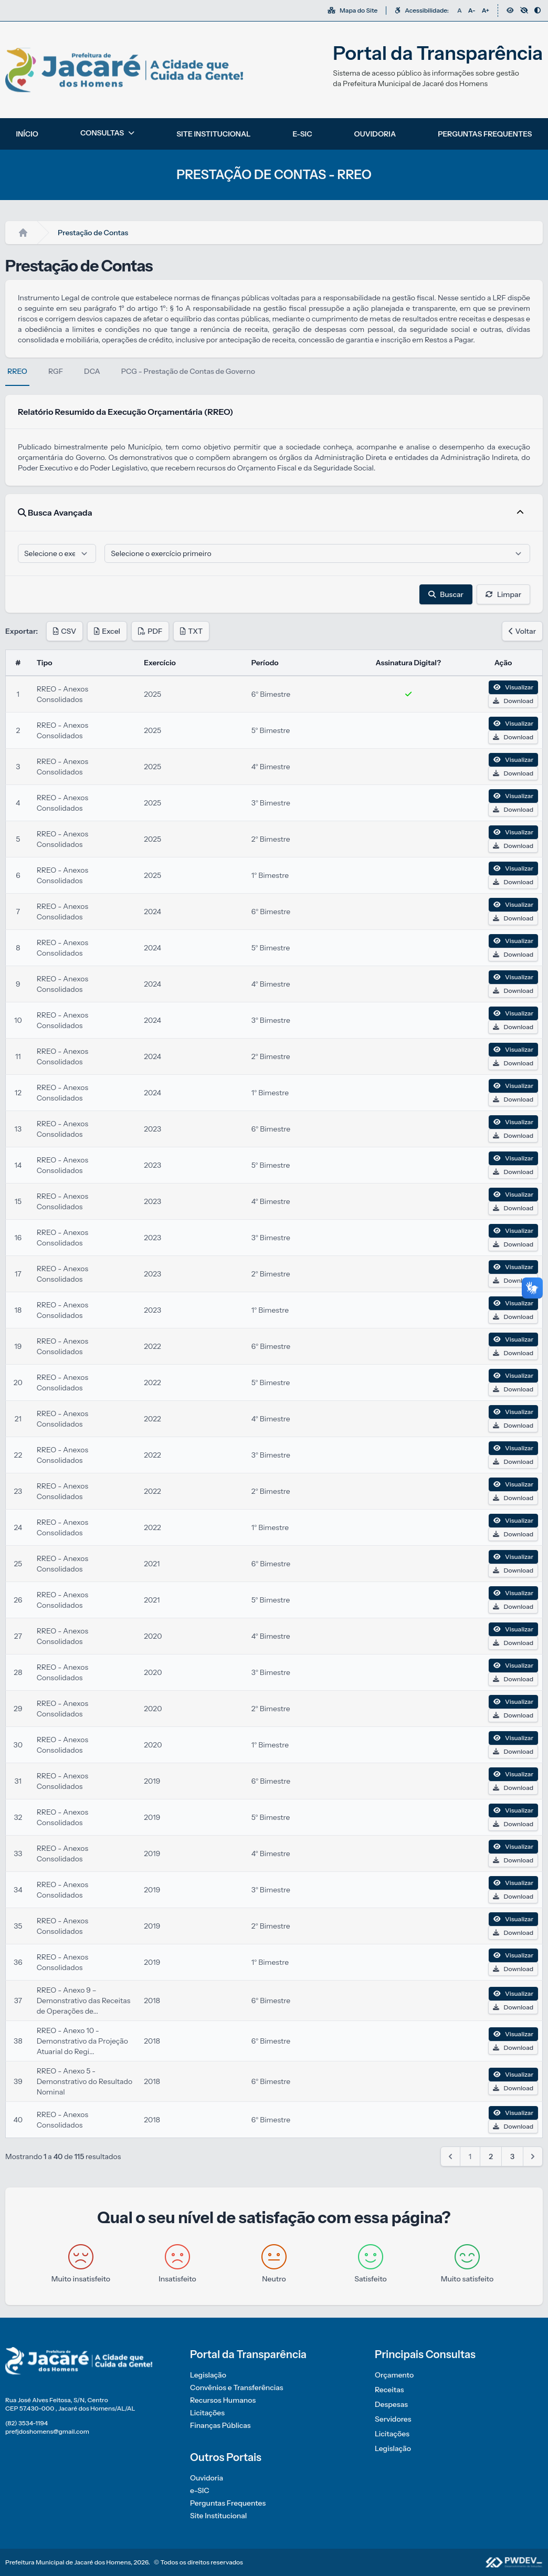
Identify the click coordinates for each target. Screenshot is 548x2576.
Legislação (208, 2375)
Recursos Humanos (223, 2400)
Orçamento (394, 2375)
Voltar (522, 631)
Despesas (391, 2404)
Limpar (503, 594)
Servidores (393, 2419)
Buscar (445, 594)
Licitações (207, 2412)
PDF (150, 631)
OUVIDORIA (375, 134)
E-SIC (302, 134)
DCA (92, 371)
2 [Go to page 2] (491, 2156)
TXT (191, 631)
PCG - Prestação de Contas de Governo (188, 371)
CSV (64, 631)
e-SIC (199, 2490)
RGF (55, 371)
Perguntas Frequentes (228, 2503)
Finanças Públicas (220, 2425)
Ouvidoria (206, 2478)
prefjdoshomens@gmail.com (47, 2431)
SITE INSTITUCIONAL (213, 134)
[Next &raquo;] (533, 2156)
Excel (107, 631)
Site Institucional (218, 2515)
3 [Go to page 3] (512, 2156)
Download (513, 701)
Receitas (389, 2389)
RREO (17, 371)
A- (472, 10)
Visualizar (513, 687)
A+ (485, 10)
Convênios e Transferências (236, 2387)
